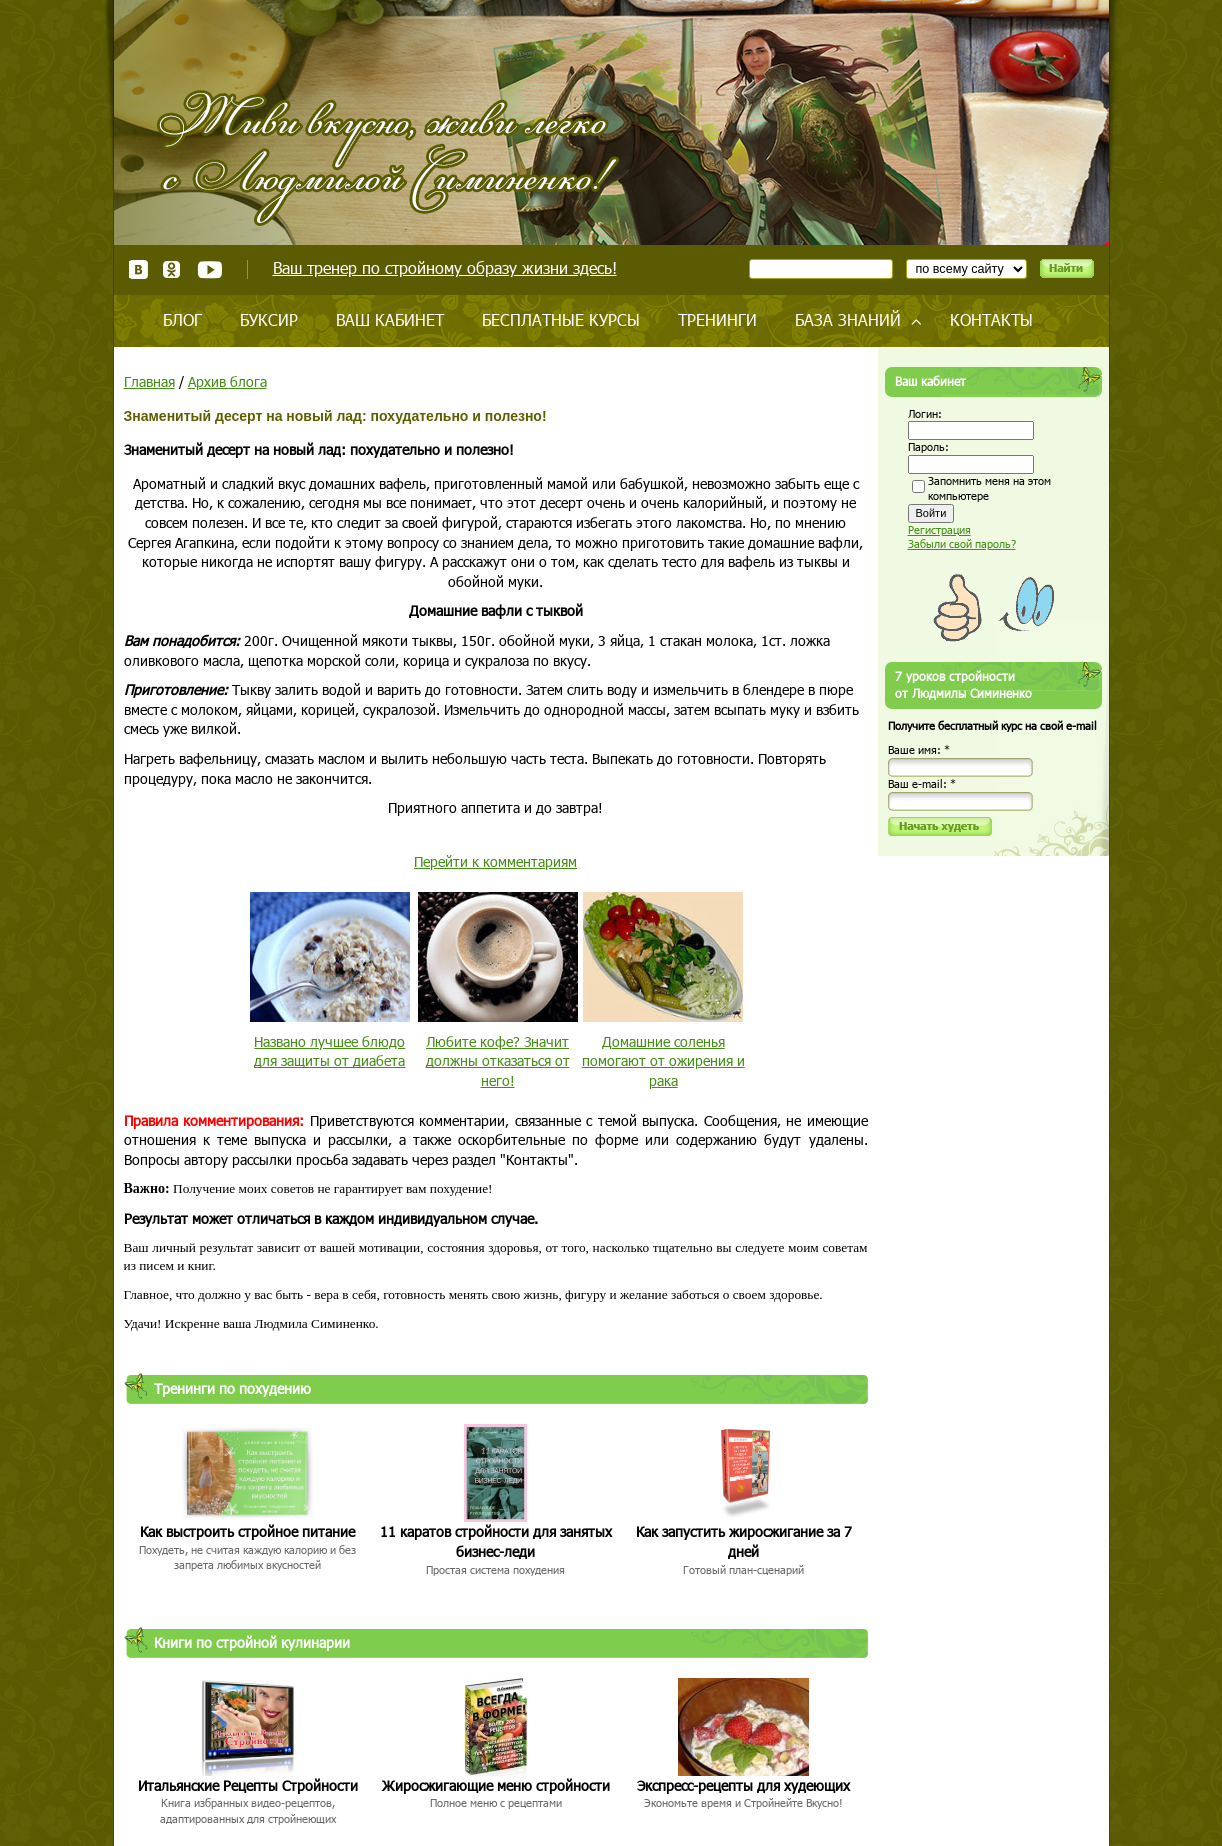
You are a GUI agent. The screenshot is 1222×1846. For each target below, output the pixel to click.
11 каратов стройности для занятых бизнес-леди (496, 1541)
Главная (149, 381)
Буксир (269, 319)
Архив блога (227, 381)
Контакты (991, 319)
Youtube (209, 269)
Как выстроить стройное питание (247, 1531)
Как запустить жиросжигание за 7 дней (744, 1541)
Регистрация (939, 529)
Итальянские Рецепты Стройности (248, 1785)
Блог (182, 319)
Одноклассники (172, 269)
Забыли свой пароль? (962, 543)
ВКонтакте (138, 269)
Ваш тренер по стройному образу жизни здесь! (445, 267)
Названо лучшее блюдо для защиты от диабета (329, 1051)
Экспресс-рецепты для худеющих (743, 1785)
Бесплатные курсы (561, 319)
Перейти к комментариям (495, 861)
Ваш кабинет (390, 319)
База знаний (848, 319)
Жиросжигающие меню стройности (496, 1785)
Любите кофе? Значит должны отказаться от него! (498, 1061)
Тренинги (717, 319)
